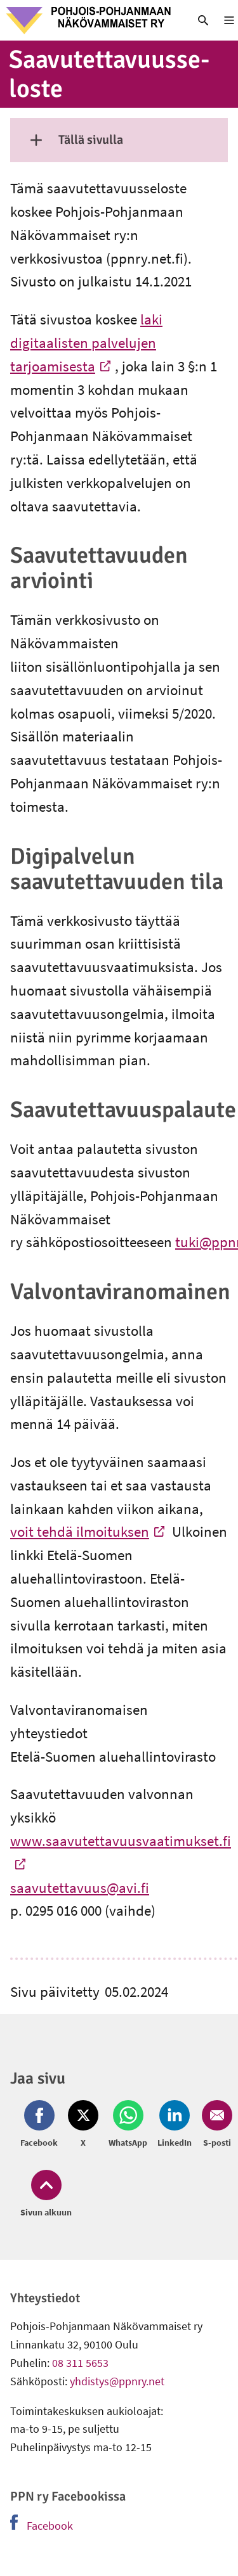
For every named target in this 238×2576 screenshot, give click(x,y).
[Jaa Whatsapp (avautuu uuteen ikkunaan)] (127, 2125)
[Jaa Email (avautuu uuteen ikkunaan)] (214, 2125)
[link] (89, 20)
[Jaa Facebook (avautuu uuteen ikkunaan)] (41, 2125)
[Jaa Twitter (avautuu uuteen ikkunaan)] (83, 2125)
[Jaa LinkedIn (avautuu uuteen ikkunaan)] (174, 2125)
